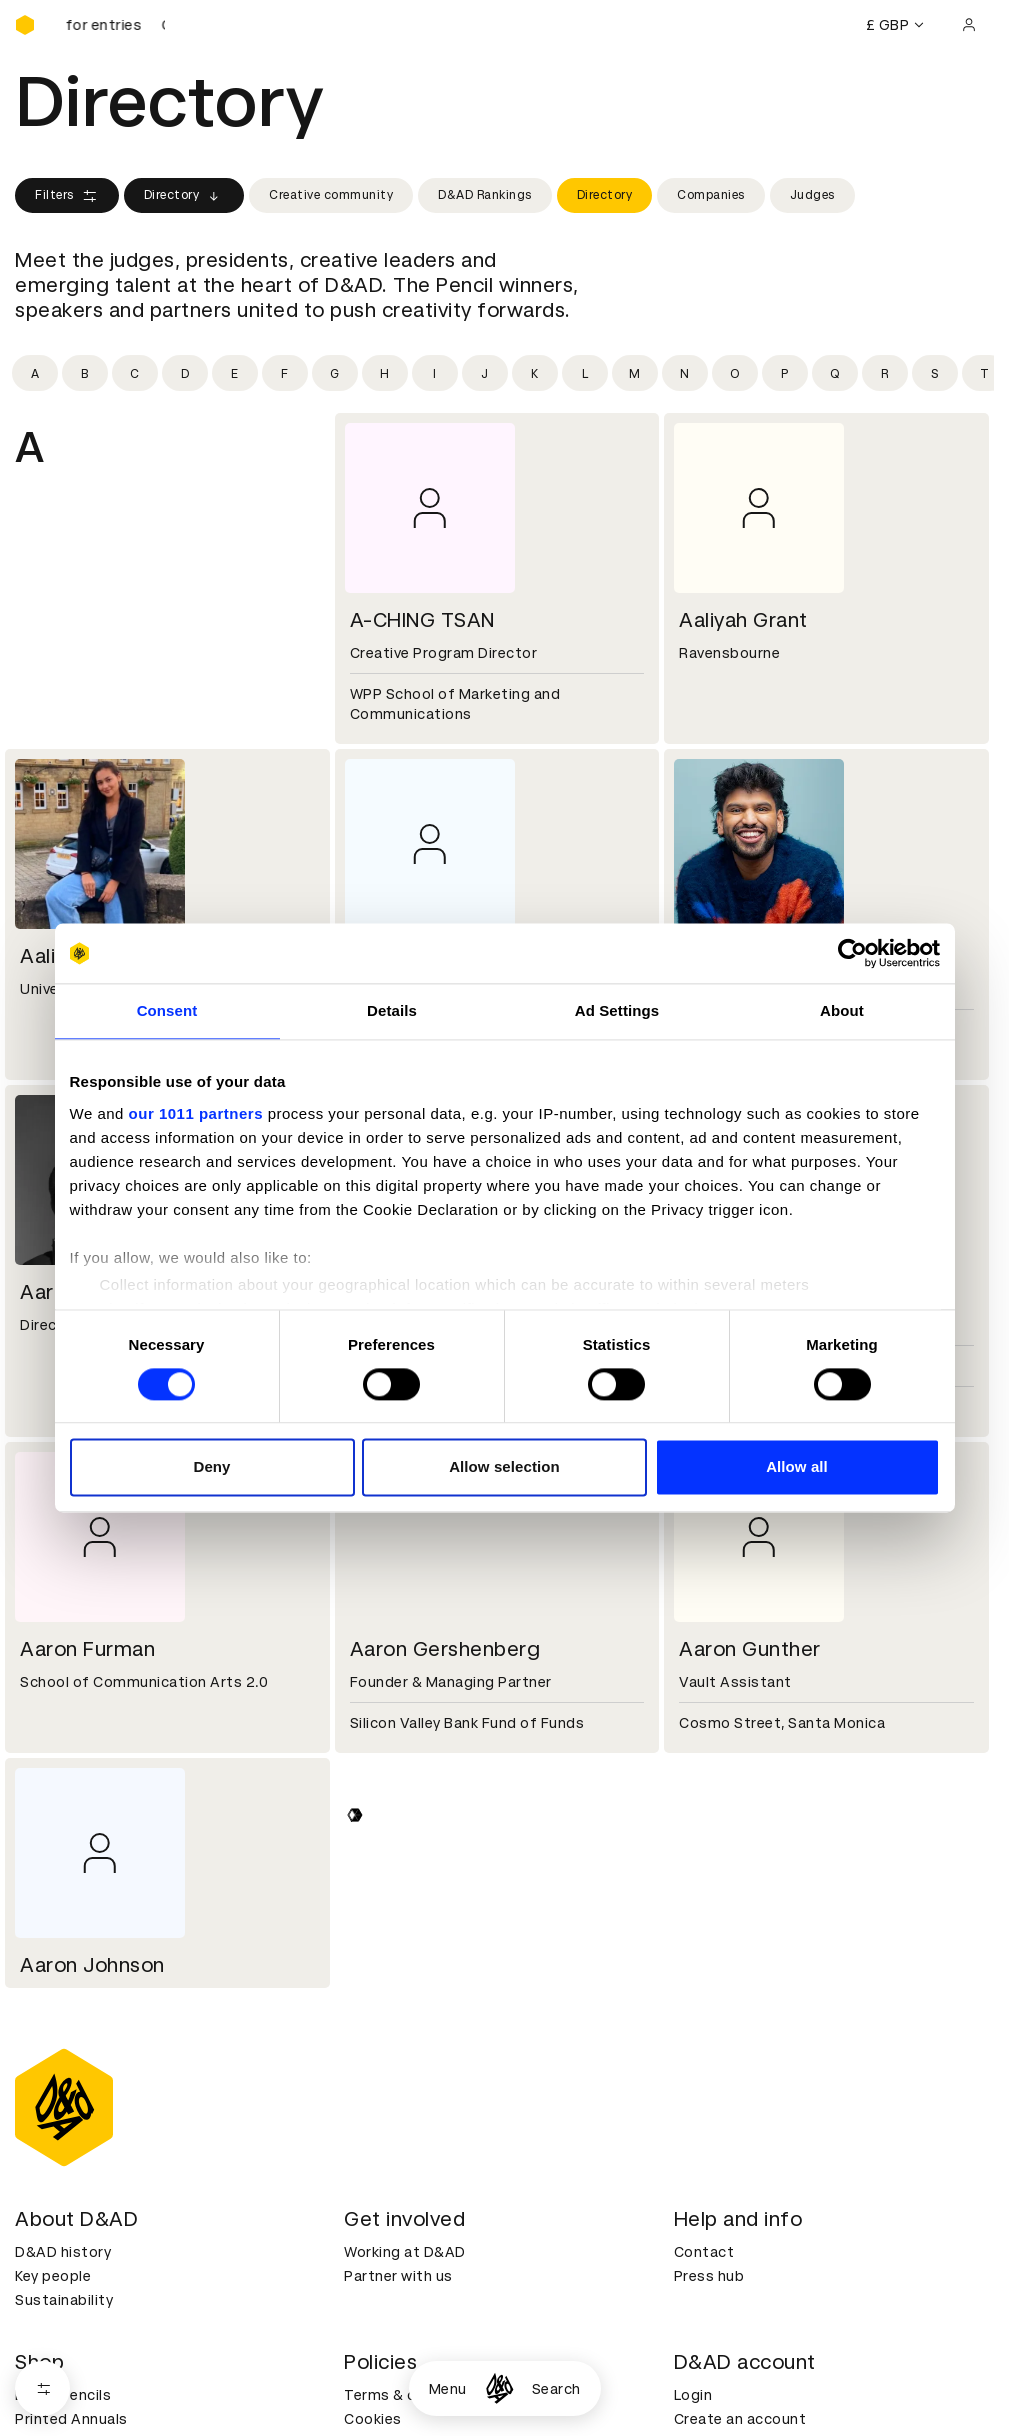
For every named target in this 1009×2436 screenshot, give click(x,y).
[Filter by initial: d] (185, 373)
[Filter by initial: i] (435, 373)
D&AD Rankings (485, 195)
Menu (448, 2389)
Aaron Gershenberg (445, 1649)
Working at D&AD (405, 2252)
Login (693, 2395)
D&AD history (63, 2252)
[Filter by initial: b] (85, 373)
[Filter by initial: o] (735, 373)
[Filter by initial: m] (635, 373)
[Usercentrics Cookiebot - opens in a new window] (852, 953)
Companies (711, 195)
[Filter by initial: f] (285, 373)
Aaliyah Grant (743, 620)
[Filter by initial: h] (385, 373)
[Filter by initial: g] (335, 373)
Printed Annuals (71, 2419)
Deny (211, 1467)
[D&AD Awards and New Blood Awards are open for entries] (115, 25)
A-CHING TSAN (422, 620)
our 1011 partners (196, 1113)
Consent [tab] (167, 1010)
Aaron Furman (87, 1649)
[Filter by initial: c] (135, 373)
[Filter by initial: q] (835, 373)
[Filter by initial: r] (885, 373)
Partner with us (398, 2276)
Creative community (331, 195)
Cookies (373, 2419)
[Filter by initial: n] (685, 373)
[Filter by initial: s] (935, 373)
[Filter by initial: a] (35, 373)
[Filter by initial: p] (785, 373)
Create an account (740, 2419)
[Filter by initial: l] (585, 373)
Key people (53, 2276)
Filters (67, 196)
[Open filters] (42, 2388)
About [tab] (842, 1010)
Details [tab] (392, 1010)
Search (556, 2389)
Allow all (797, 1467)
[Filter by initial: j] (485, 373)
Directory (184, 196)
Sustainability (64, 2300)
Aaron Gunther (750, 1649)
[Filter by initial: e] (235, 373)
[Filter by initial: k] (535, 373)
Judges (812, 195)
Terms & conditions (414, 2395)
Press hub (709, 2276)
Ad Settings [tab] (617, 1010)
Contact (704, 2252)
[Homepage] (499, 2388)
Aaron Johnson (92, 1965)
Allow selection (504, 1467)
